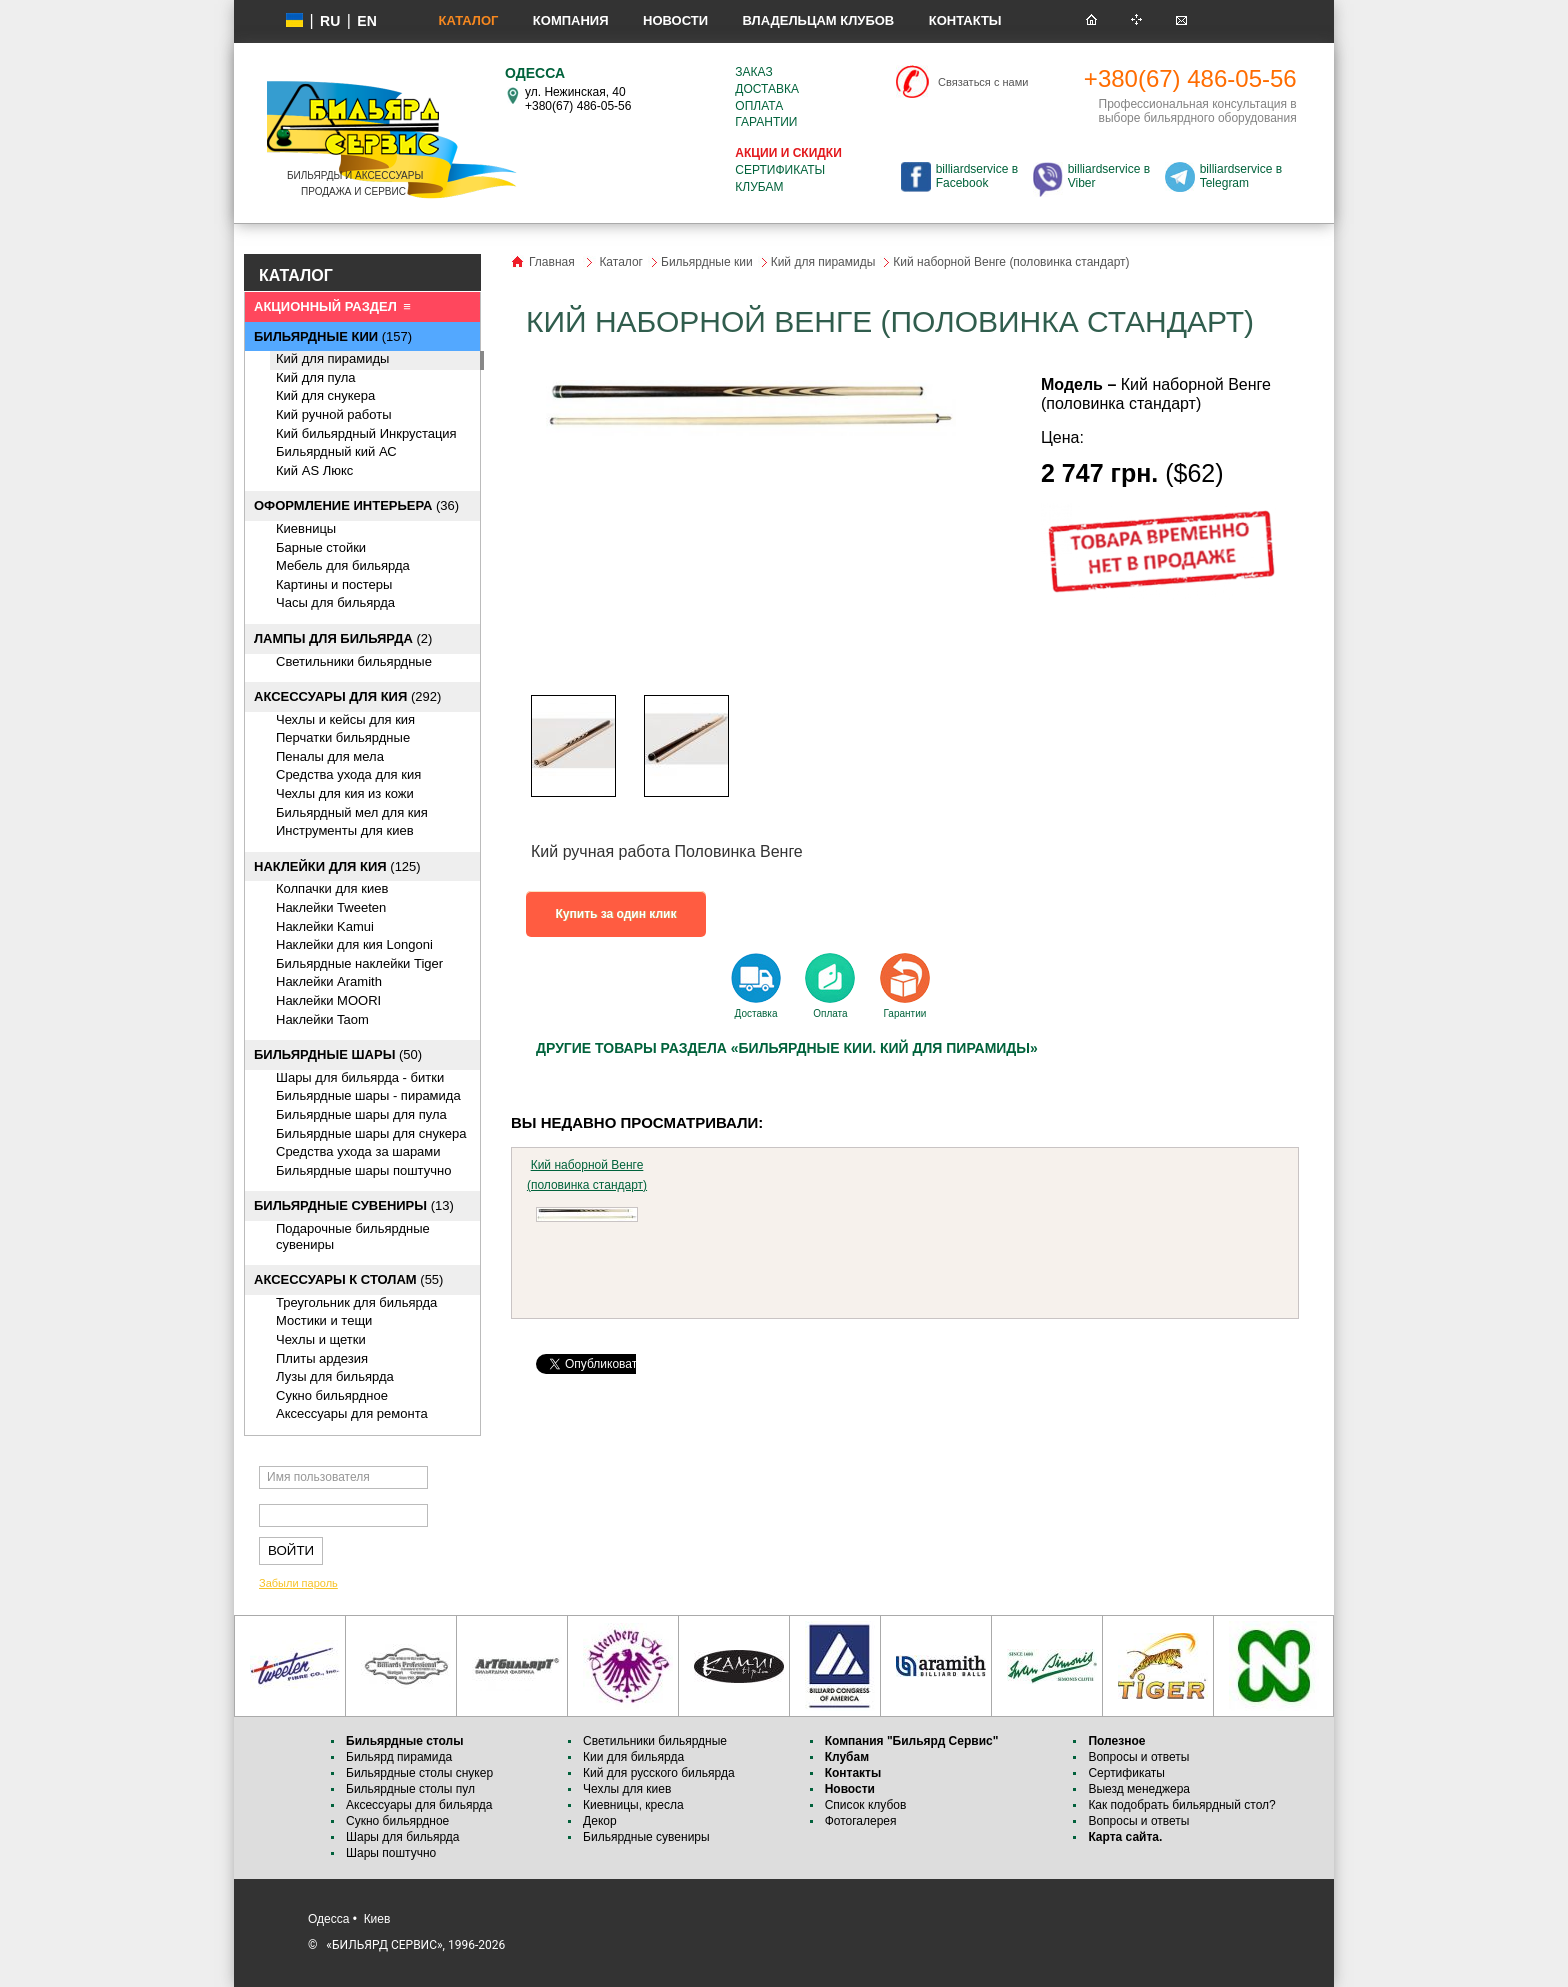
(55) (348, 1279)
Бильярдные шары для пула (361, 1114)
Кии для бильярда (633, 1757)
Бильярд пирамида (399, 1757)
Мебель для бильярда (343, 565)
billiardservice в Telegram (1241, 176)
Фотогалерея (861, 1821)
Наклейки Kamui (325, 926)
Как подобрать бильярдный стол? (1181, 1805)
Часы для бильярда (335, 602)
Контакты (965, 20)
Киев (377, 1919)
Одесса (328, 1919)
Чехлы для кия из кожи (345, 793)
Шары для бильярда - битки (360, 1077)
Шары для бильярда (403, 1837)
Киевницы (306, 528)
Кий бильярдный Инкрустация (366, 433)
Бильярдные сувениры (646, 1837)
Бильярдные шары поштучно (363, 1170)
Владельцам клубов (818, 20)
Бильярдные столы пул (410, 1789)
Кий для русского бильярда (659, 1773)
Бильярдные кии (707, 262)
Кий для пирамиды (332, 358)
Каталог (468, 20)
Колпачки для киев (332, 888)
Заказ (753, 72)
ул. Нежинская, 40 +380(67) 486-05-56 (578, 99)
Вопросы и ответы (1138, 1757)
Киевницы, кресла (633, 1805)
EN (366, 21)
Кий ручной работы (334, 414)
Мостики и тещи (324, 1320)
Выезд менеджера (1139, 1789)
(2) (343, 638)
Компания (571, 20)
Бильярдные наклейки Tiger (359, 963)
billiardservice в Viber (1109, 176)
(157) (333, 336)
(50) (338, 1054)
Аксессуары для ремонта (352, 1413)
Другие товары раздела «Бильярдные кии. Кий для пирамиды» (787, 1048)
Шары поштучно (391, 1853)
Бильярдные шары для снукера (371, 1133)
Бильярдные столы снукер (419, 1773)
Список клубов (866, 1805)
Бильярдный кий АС (336, 451)
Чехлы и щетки (321, 1339)
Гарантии (766, 122)
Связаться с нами (983, 82)
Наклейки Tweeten (331, 907)
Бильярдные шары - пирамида (368, 1095)
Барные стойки (321, 547)
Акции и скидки (788, 153)
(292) (347, 696)
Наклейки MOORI (328, 1000)
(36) (356, 505)
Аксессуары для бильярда (419, 1805)
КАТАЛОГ (296, 275)
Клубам (759, 187)
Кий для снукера (325, 395)
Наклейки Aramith (329, 981)
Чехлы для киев (627, 1789)
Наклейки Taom (322, 1019)
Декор (600, 1821)
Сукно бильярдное (332, 1395)
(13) (354, 1205)
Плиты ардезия (322, 1358)
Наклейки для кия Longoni (354, 944)
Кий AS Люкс (314, 470)
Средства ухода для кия (348, 774)
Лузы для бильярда (335, 1376)
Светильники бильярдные (354, 661)
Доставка (767, 89)
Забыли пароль (298, 1583)
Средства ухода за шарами (358, 1151)
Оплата (759, 106)
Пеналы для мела (330, 756)
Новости (675, 20)
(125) (337, 866)
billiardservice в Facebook (977, 176)
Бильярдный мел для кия (352, 812)
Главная (552, 262)
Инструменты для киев (345, 830)
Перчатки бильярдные (343, 737)
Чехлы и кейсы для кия (345, 719)
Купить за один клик (616, 914)
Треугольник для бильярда (356, 1302)
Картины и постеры (334, 584)
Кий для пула (316, 377)
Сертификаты (780, 170)
